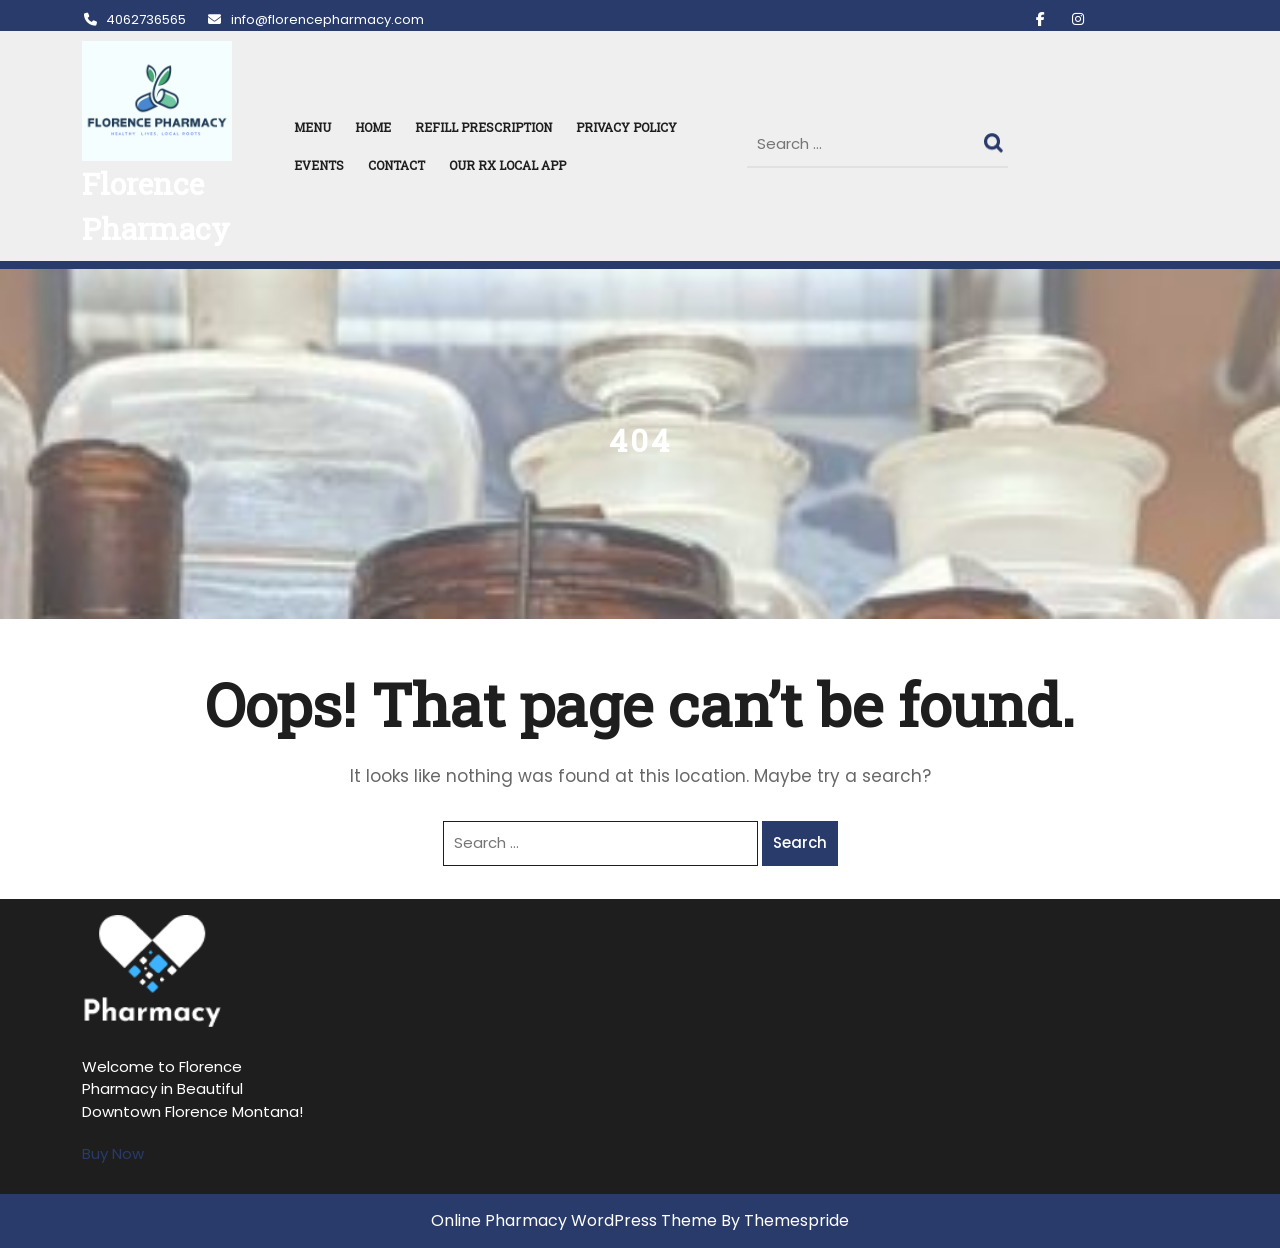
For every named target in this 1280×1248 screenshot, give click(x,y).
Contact (396, 165)
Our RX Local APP (507, 165)
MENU (312, 127)
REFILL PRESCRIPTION (483, 127)
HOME (373, 127)
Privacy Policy (626, 127)
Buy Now (113, 1153)
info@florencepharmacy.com (314, 19)
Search (996, 138)
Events (319, 165)
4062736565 (134, 19)
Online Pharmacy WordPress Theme (574, 1220)
